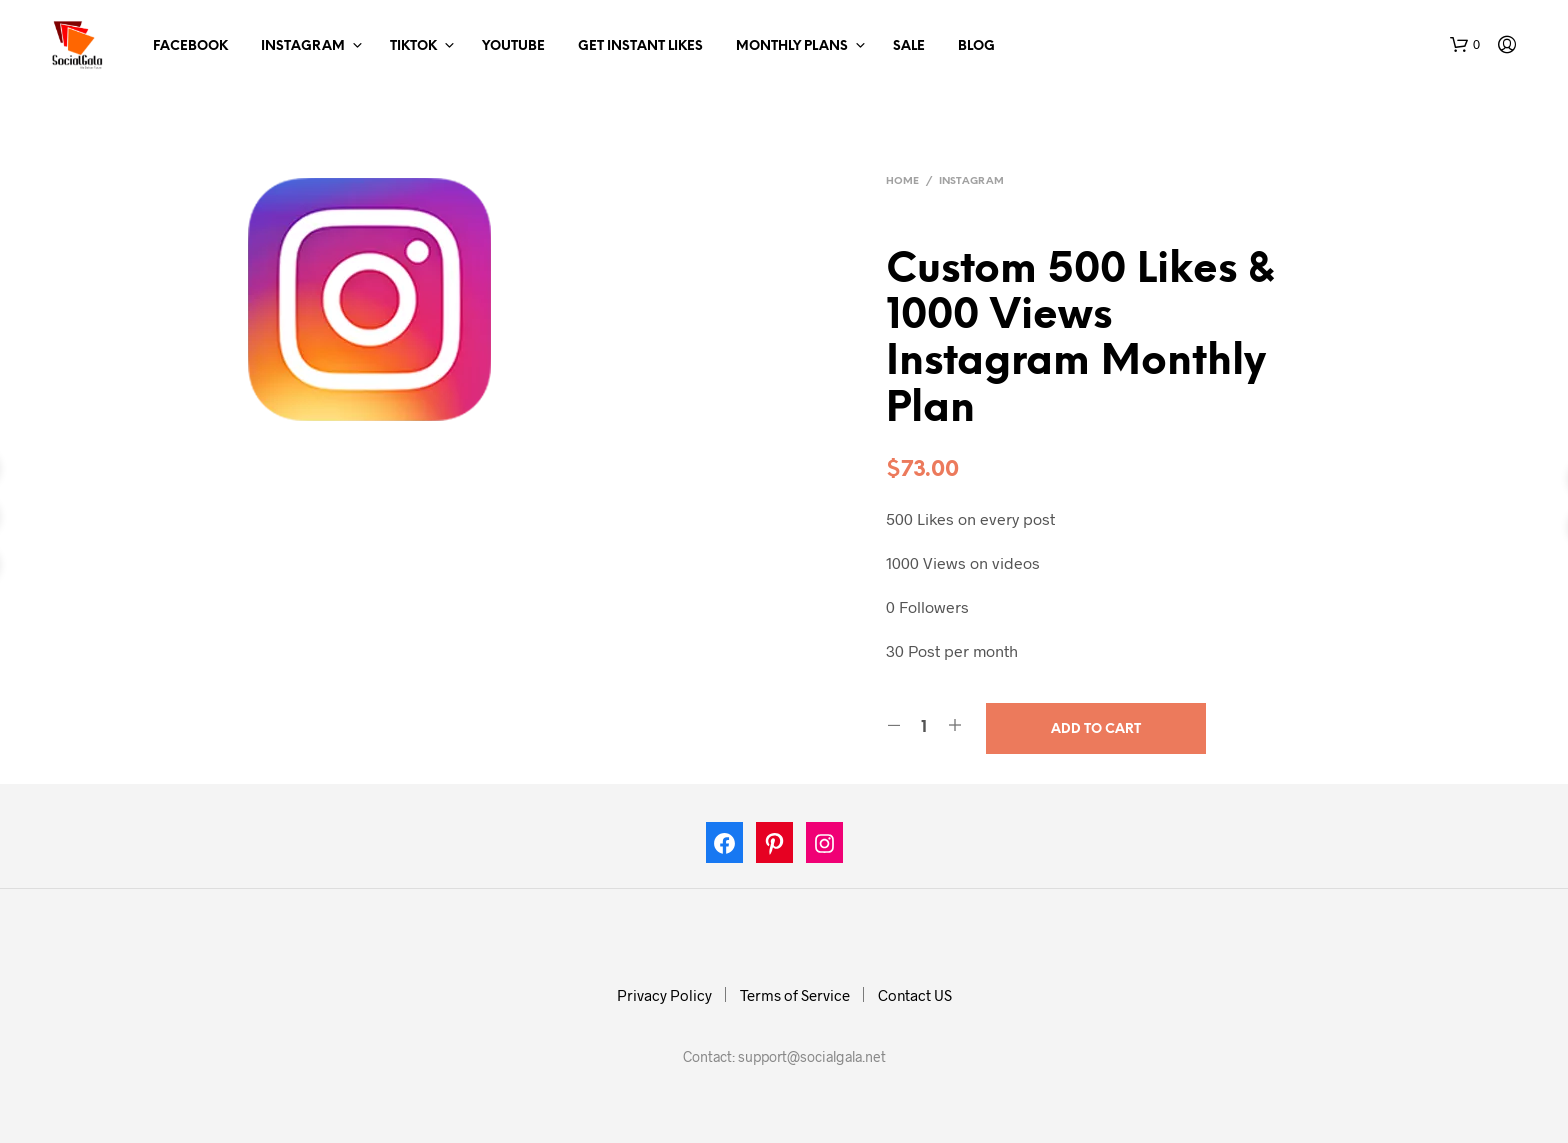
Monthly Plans (792, 46)
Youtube (513, 46)
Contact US (915, 995)
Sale (909, 46)
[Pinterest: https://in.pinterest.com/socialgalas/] (775, 847)
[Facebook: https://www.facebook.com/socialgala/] (725, 847)
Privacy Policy (664, 995)
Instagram (303, 46)
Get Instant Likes (640, 46)
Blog (976, 46)
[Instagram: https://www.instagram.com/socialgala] (825, 847)
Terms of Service (795, 995)
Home (902, 181)
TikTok (413, 46)
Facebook (190, 46)
